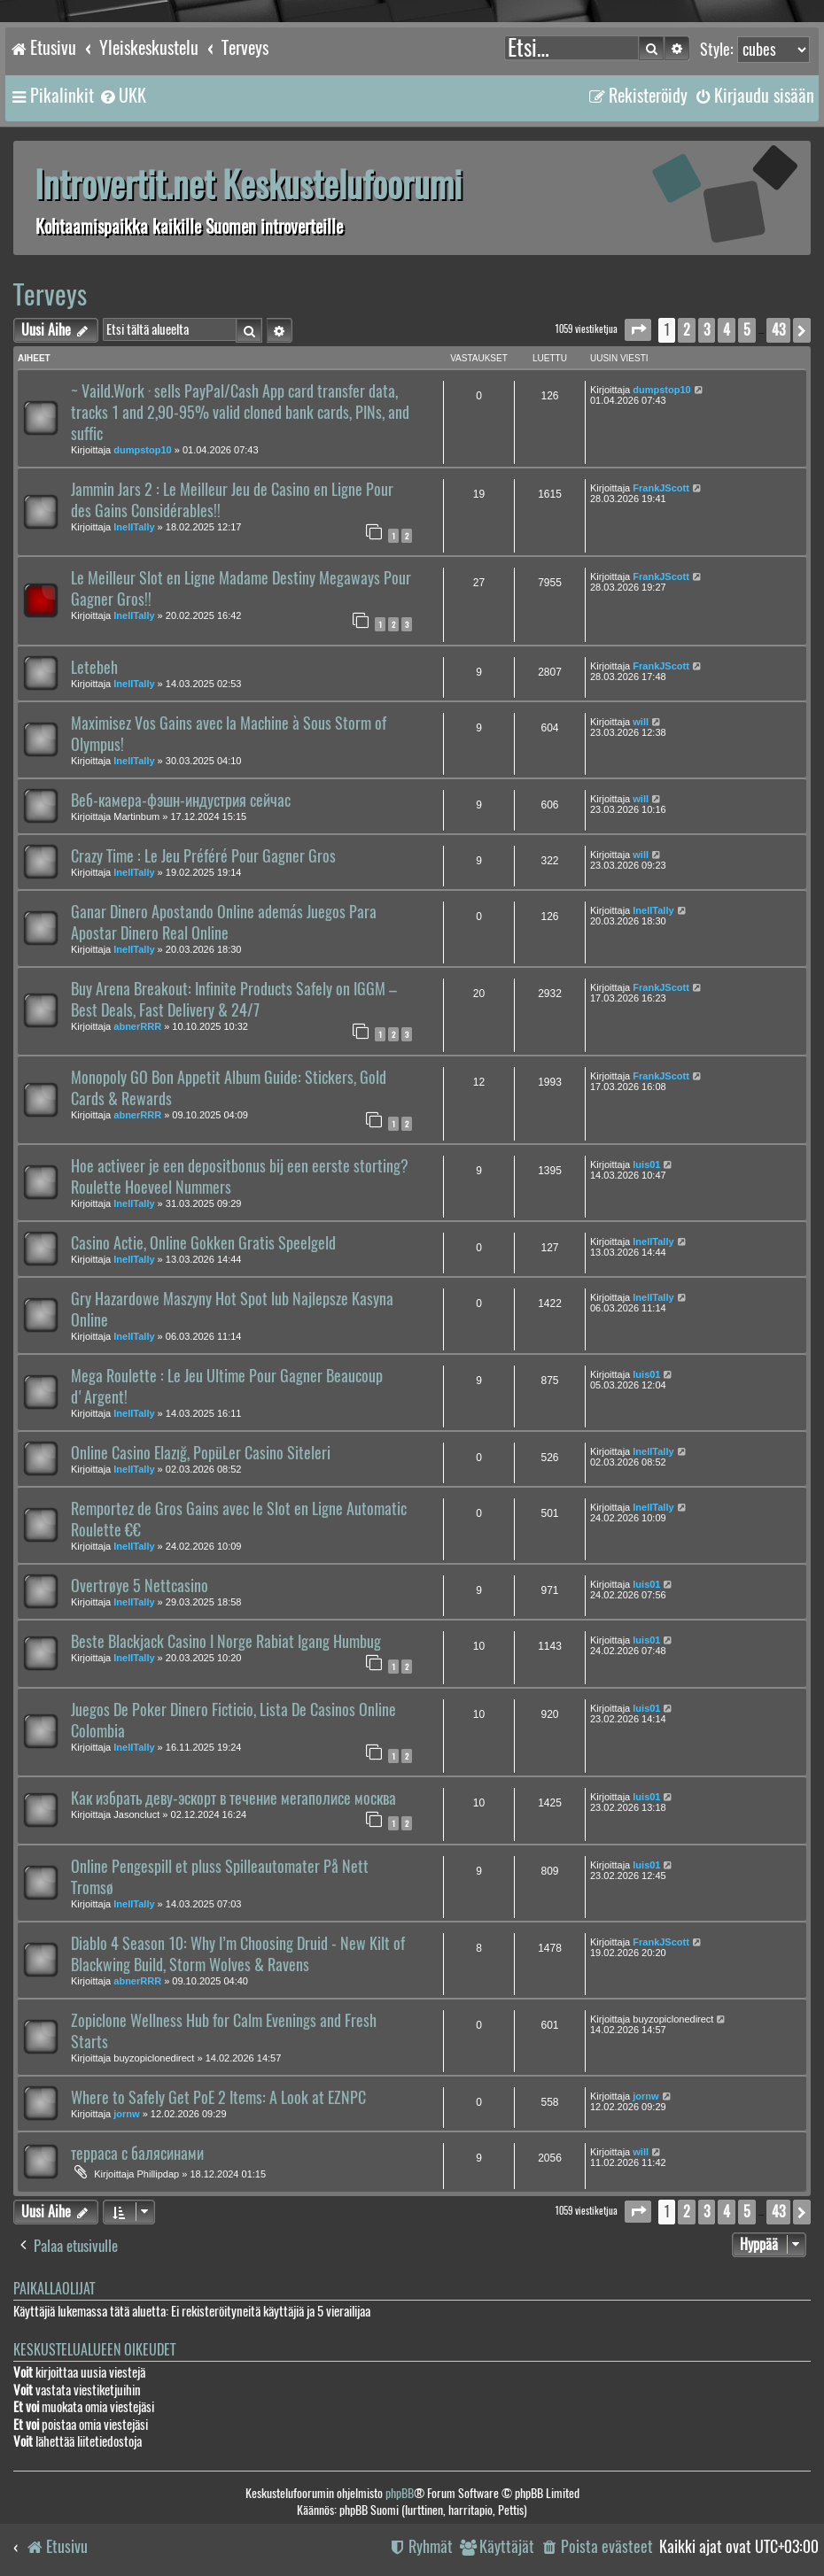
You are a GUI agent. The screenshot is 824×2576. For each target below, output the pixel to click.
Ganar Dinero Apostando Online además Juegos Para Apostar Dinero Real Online (224, 922)
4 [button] (726, 330)
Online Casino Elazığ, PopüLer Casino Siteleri (200, 1453)
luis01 (646, 1164)
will (641, 721)
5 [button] (746, 330)
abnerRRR (137, 1026)
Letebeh (94, 667)
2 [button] (686, 330)
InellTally (133, 527)
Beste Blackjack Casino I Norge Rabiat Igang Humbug (226, 1641)
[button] (638, 330)
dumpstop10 (142, 450)
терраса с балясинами (137, 2153)
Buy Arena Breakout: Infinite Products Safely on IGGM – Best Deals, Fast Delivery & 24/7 (234, 1000)
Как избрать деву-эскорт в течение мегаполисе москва (233, 1798)
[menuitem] (122, 95)
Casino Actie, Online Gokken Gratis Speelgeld (203, 1243)
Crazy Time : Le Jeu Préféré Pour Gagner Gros (203, 856)
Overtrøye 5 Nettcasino (139, 1586)
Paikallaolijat (54, 2288)
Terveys (50, 294)
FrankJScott (661, 488)
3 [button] (707, 330)
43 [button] (778, 330)
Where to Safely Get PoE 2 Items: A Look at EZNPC (218, 2097)
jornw (126, 2113)
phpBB (399, 2493)
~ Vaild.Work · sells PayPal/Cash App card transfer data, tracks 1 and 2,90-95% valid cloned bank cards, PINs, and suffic (240, 413)
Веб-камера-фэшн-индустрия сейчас (181, 800)
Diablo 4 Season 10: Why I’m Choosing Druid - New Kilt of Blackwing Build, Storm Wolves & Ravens (238, 1954)
